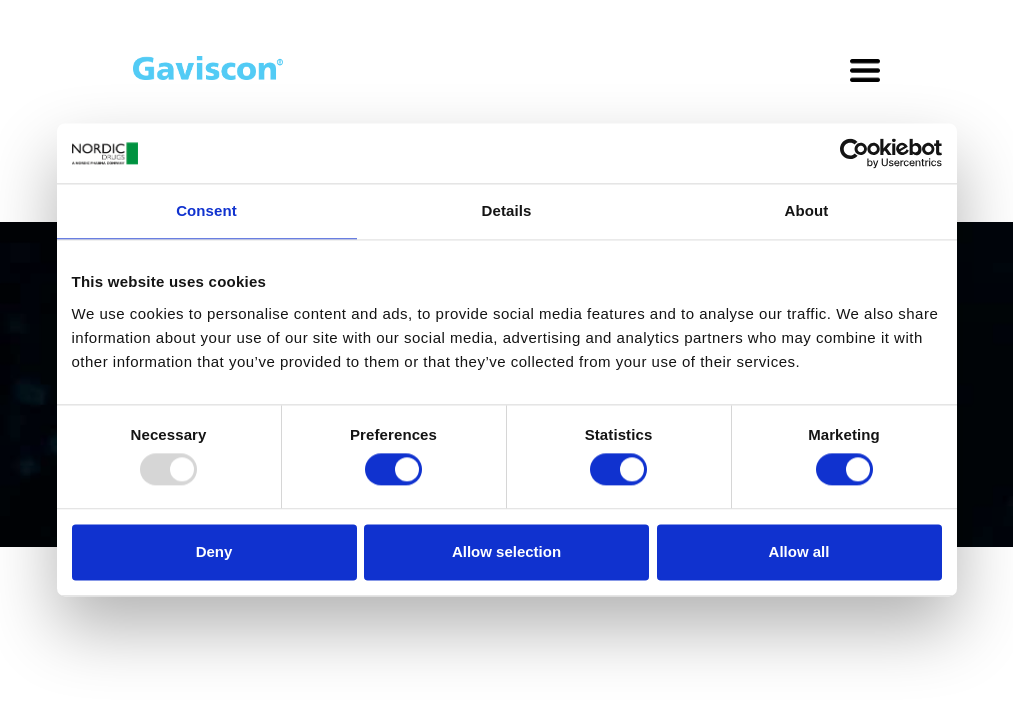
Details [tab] (507, 210)
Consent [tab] (206, 210)
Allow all (799, 551)
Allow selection (506, 551)
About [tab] (807, 210)
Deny (214, 551)
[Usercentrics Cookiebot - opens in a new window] (854, 153)
